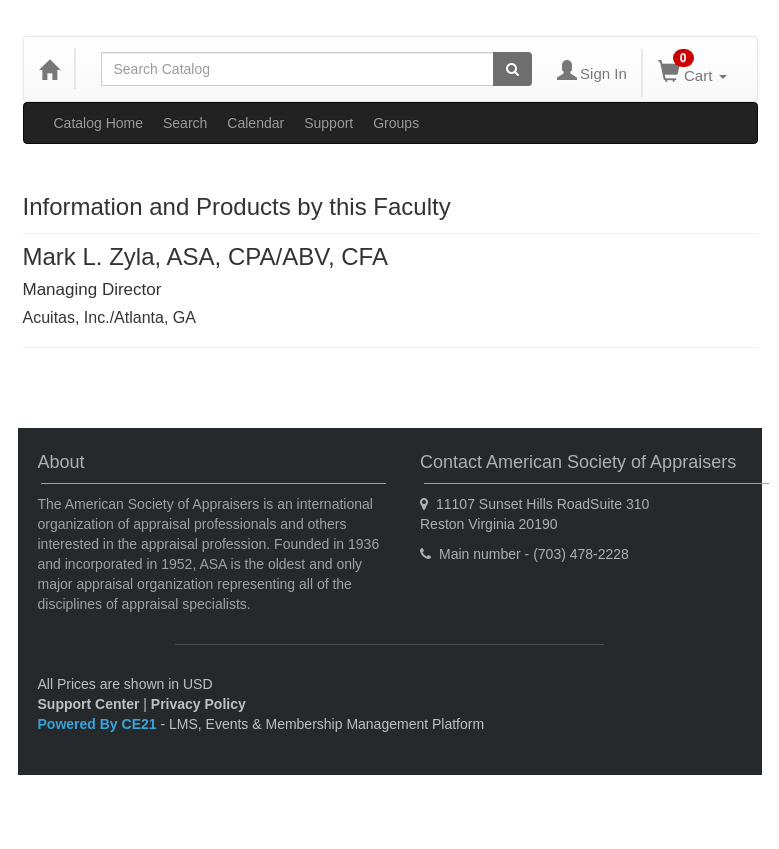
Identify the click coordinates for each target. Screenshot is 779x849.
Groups (396, 123)
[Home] (49, 69)
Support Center (89, 704)
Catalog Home (99, 123)
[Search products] (512, 69)
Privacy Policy (198, 704)
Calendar (255, 123)
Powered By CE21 (99, 724)
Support (328, 123)
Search (185, 123)
